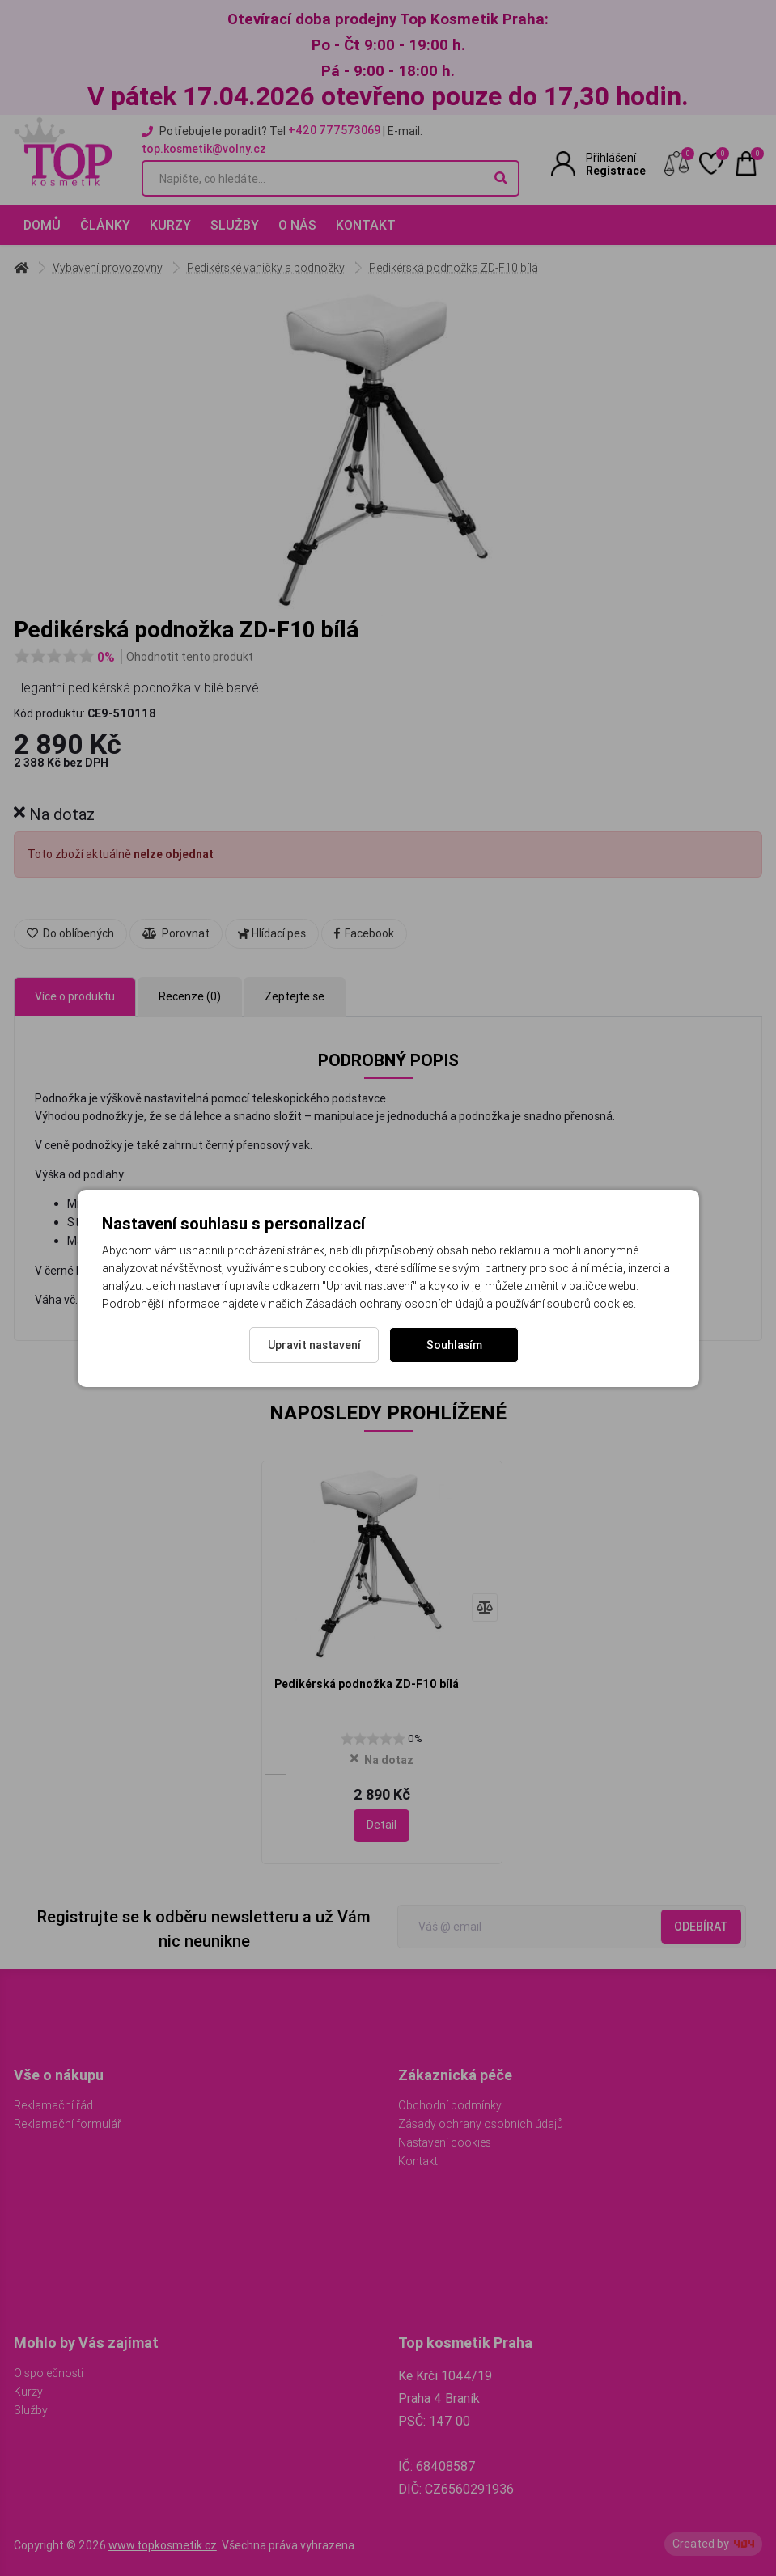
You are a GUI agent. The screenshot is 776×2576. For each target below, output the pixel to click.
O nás (297, 225)
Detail (381, 1824)
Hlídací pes (272, 933)
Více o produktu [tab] (75, 996)
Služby (234, 225)
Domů (42, 225)
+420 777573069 (334, 130)
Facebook (364, 933)
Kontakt (366, 225)
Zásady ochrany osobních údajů (480, 2124)
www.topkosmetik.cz (162, 2545)
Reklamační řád (53, 2105)
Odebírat (701, 1926)
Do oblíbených (70, 933)
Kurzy (170, 225)
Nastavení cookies (444, 2142)
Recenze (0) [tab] (190, 996)
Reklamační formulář (67, 2124)
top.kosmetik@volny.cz (204, 149)
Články (105, 225)
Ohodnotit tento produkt (189, 656)
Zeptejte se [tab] (294, 996)
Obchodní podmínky (450, 2105)
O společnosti (48, 2373)
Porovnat (176, 933)
